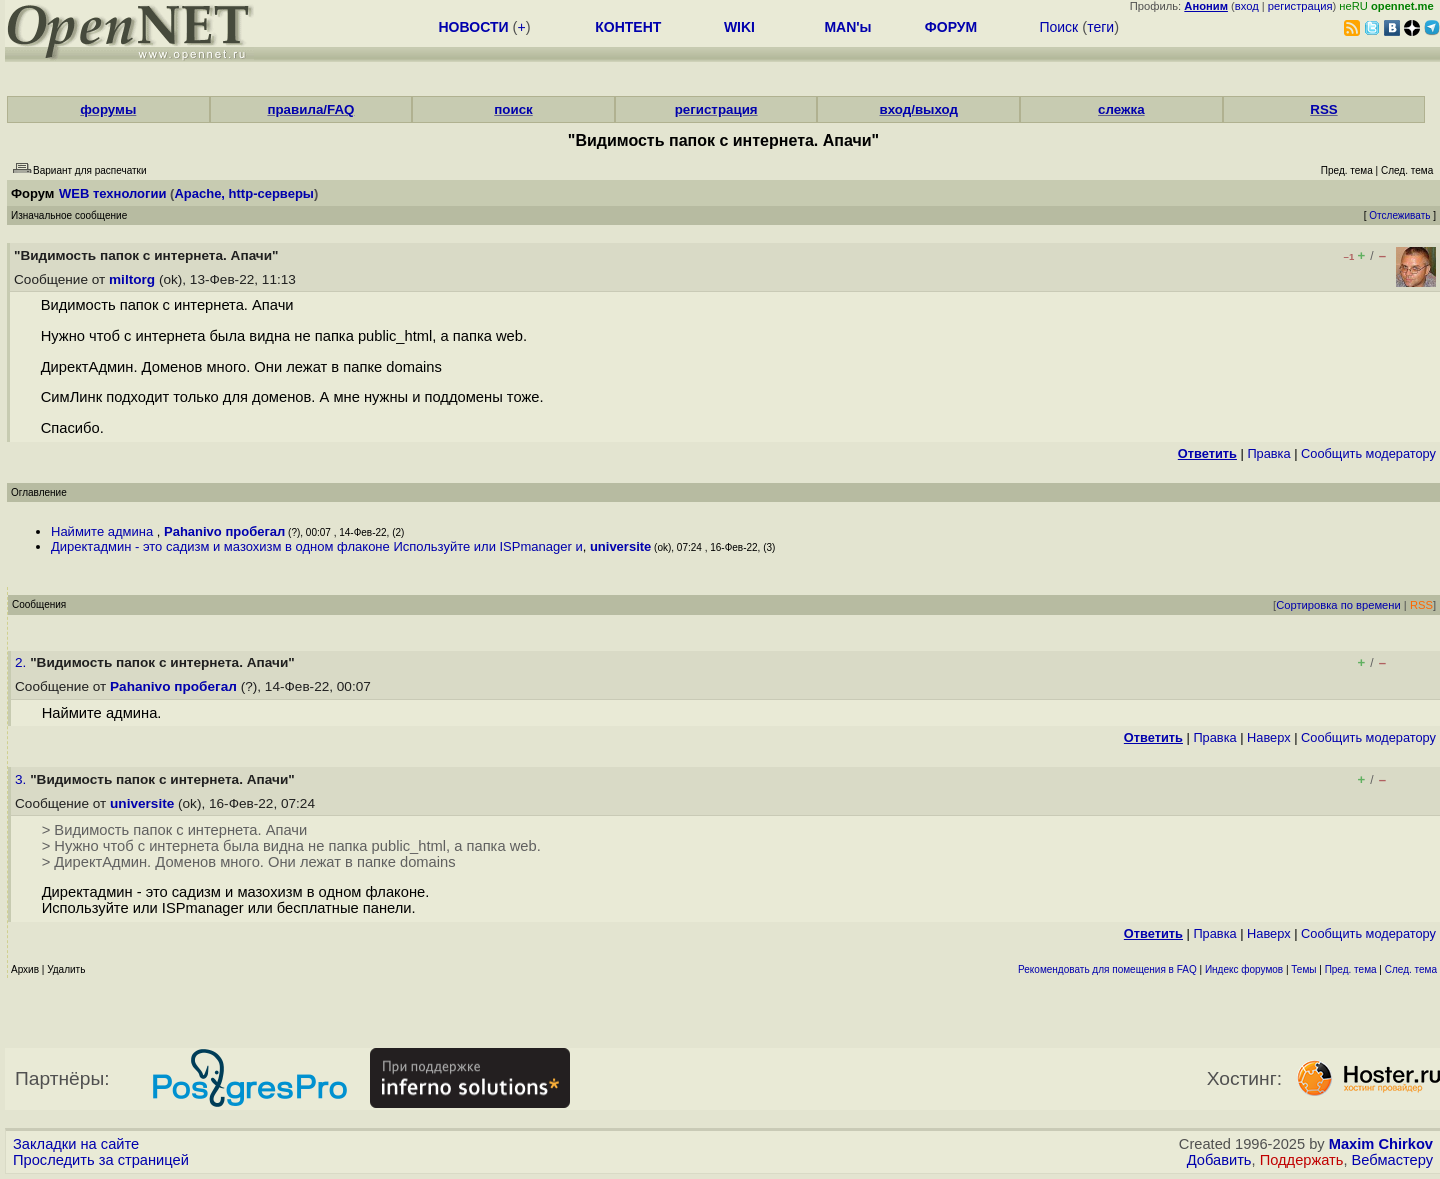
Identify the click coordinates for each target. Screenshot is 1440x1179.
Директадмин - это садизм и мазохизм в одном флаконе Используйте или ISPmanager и (317, 546)
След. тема (1411, 969)
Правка (1268, 453)
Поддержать (1302, 1160)
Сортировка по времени (1338, 605)
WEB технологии (113, 193)
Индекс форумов (1244, 969)
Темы (1303, 969)
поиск (513, 109)
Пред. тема (1351, 969)
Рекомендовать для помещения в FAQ (1107, 969)
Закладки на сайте (76, 1144)
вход (1247, 6)
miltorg (132, 279)
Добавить (1219, 1160)
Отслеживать (1399, 215)
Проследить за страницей (101, 1160)
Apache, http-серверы (244, 193)
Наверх (1269, 737)
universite (620, 546)
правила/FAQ (310, 109)
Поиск (1058, 27)
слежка (1121, 109)
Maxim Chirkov (1381, 1144)
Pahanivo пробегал (224, 531)
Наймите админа (104, 531)
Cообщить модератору (1368, 453)
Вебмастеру (1392, 1160)
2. (22, 662)
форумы (108, 109)
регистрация (1300, 6)
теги (1100, 27)
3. (22, 779)
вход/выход (918, 109)
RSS (1323, 109)
